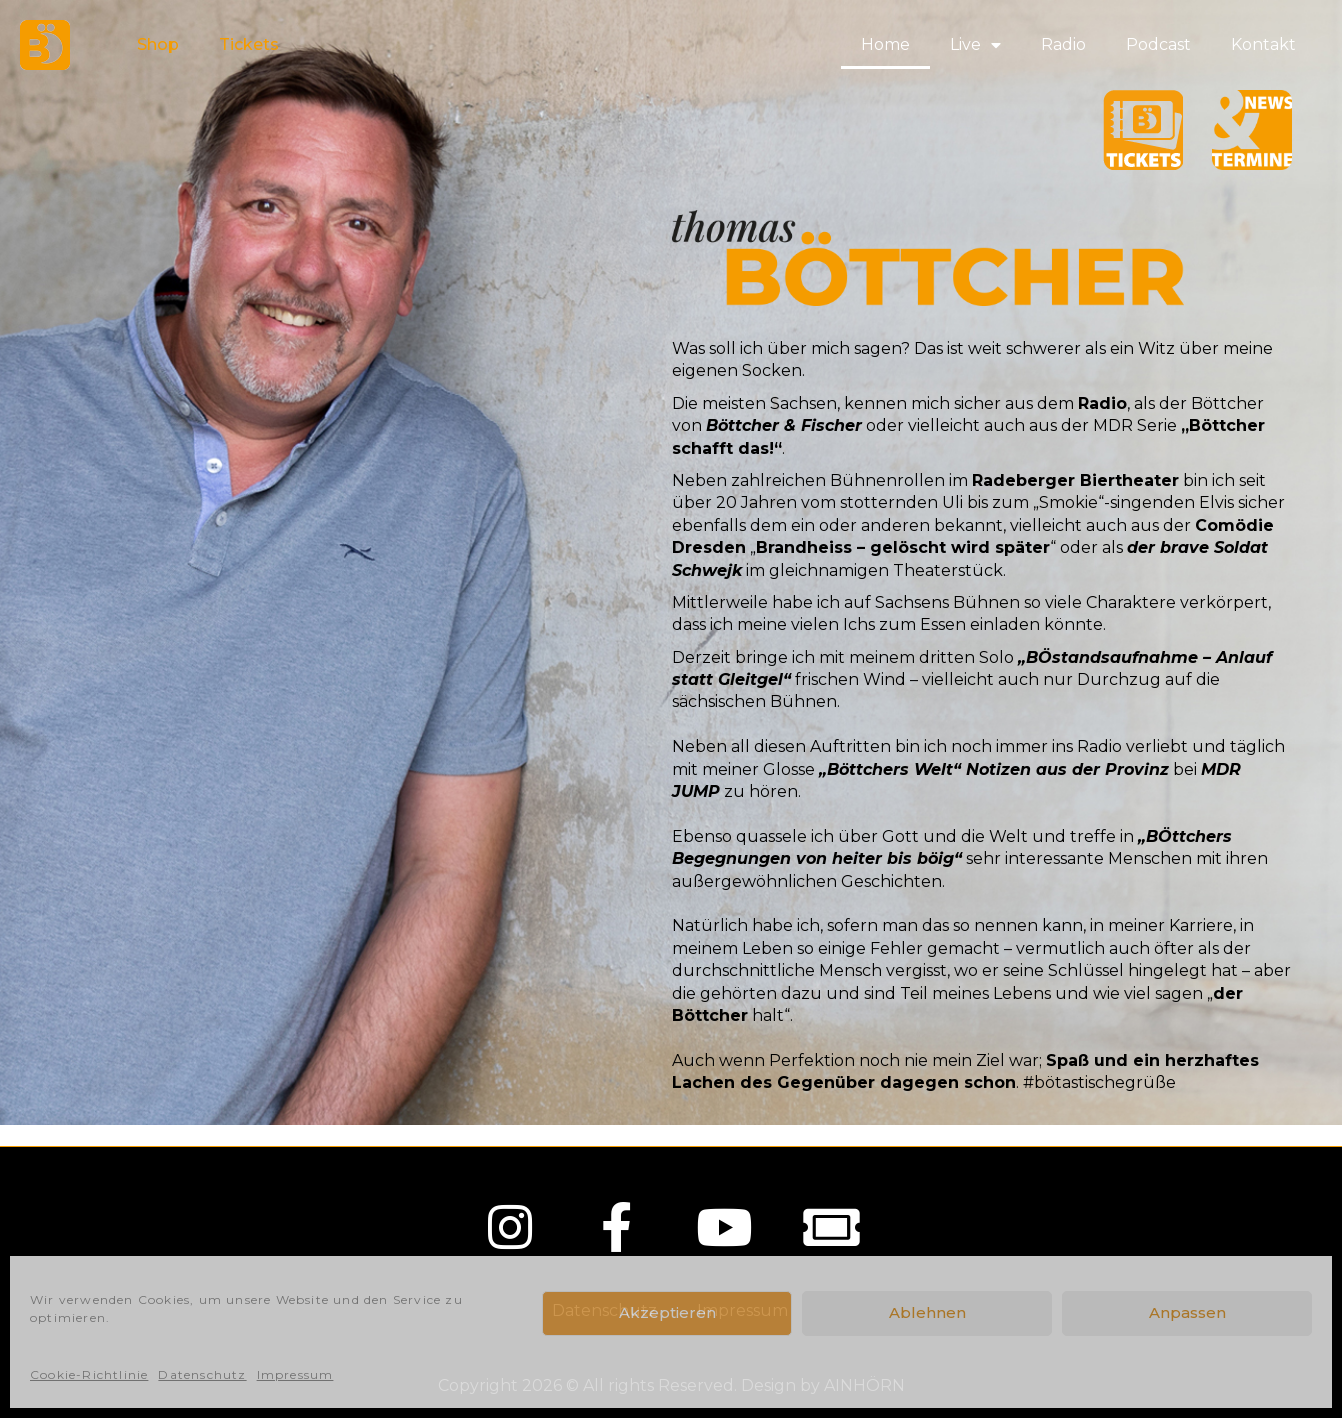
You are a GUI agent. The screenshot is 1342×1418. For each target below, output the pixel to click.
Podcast (1158, 44)
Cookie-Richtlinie (89, 1374)
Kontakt (1263, 44)
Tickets (249, 44)
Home (885, 44)
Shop (158, 44)
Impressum (295, 1374)
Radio (1063, 44)
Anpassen (1187, 1312)
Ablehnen (927, 1312)
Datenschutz (202, 1374)
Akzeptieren (667, 1312)
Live (975, 45)
